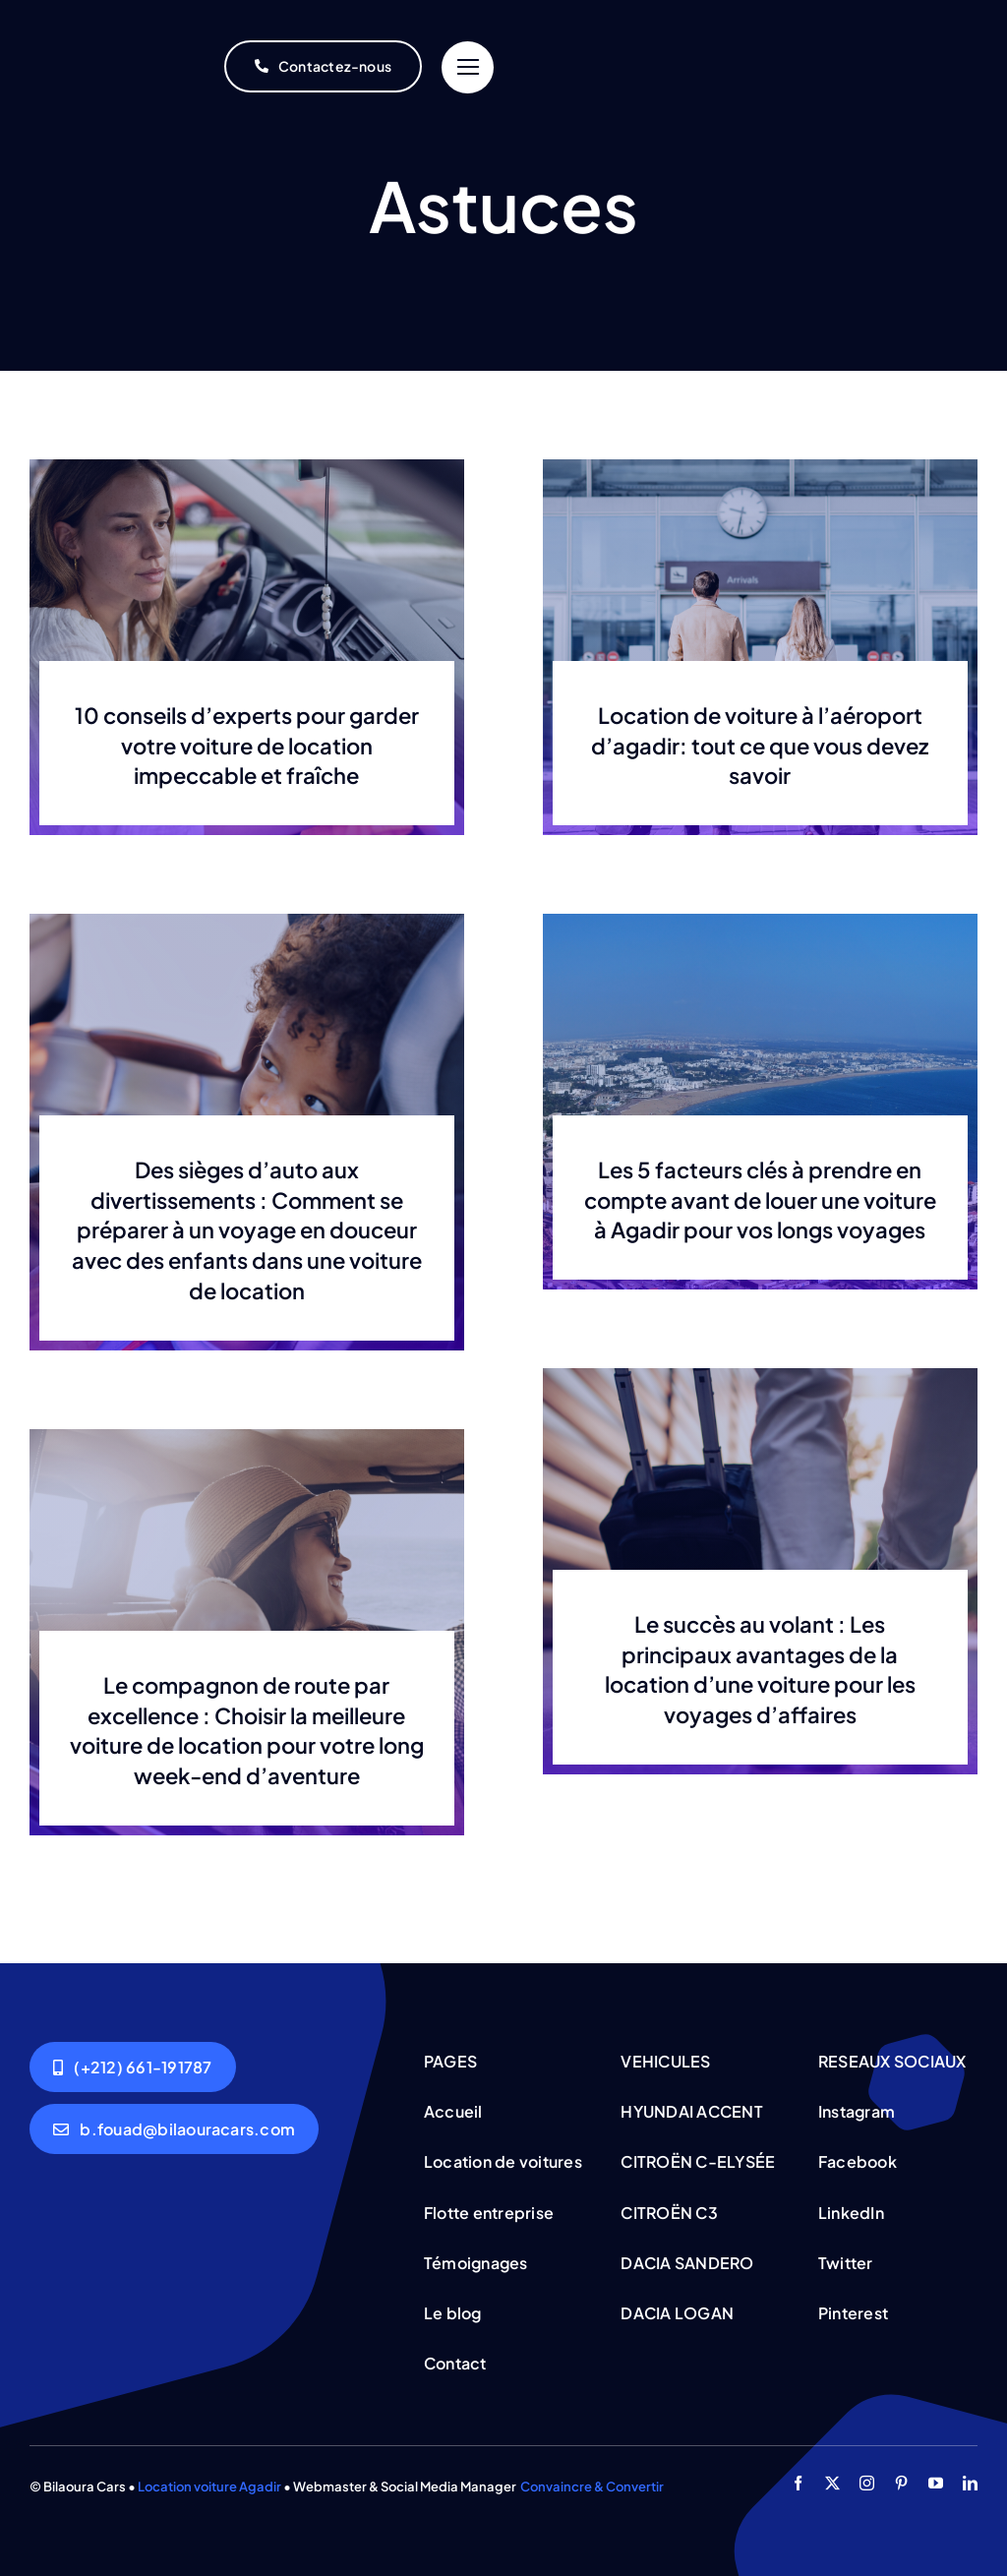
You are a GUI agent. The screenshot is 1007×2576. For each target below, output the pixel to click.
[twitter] (832, 2483)
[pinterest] (901, 2483)
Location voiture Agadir (209, 2486)
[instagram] (866, 2483)
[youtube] (935, 2483)
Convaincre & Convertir (592, 2486)
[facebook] (798, 2483)
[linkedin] (970, 2483)
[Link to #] (468, 67)
